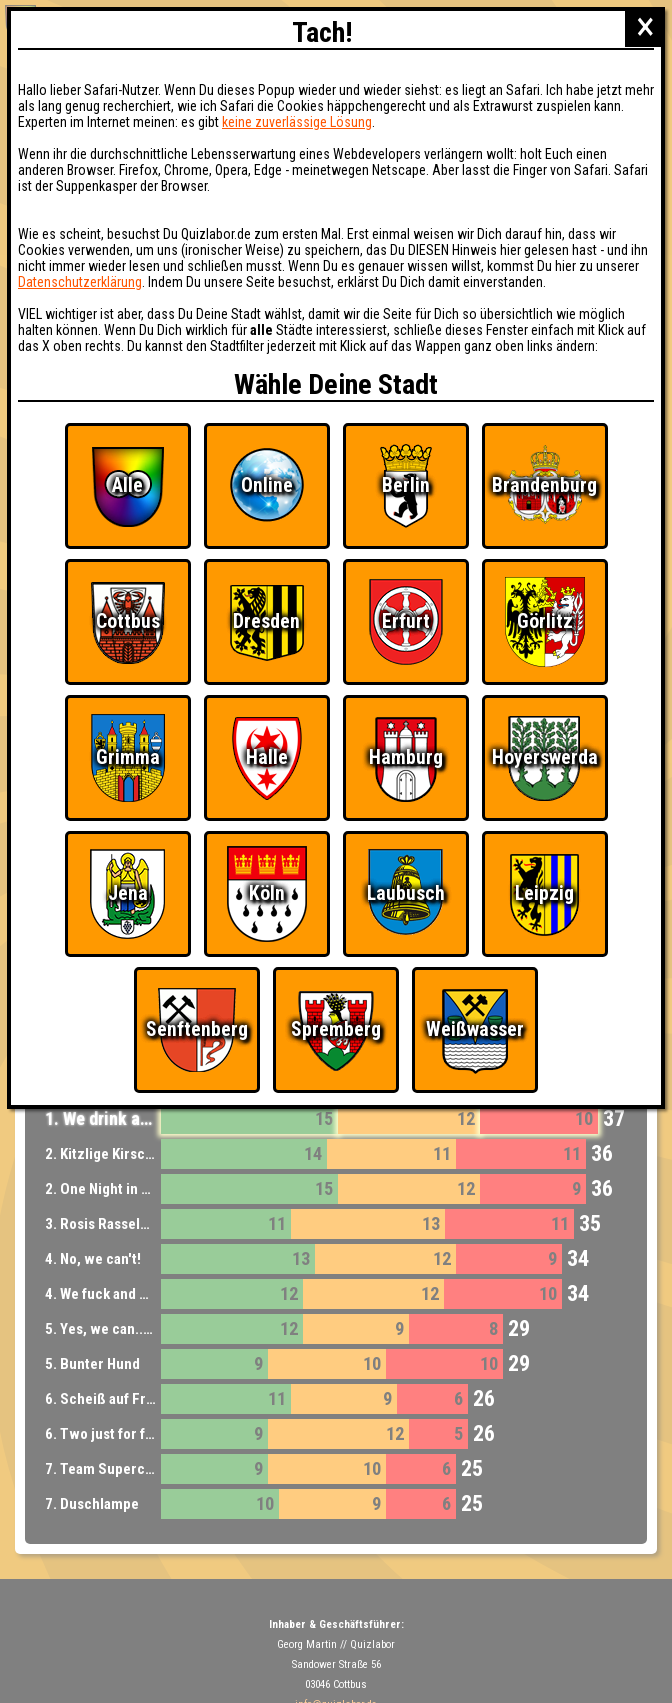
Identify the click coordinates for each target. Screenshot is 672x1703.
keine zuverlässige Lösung (297, 122)
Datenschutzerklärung (80, 282)
